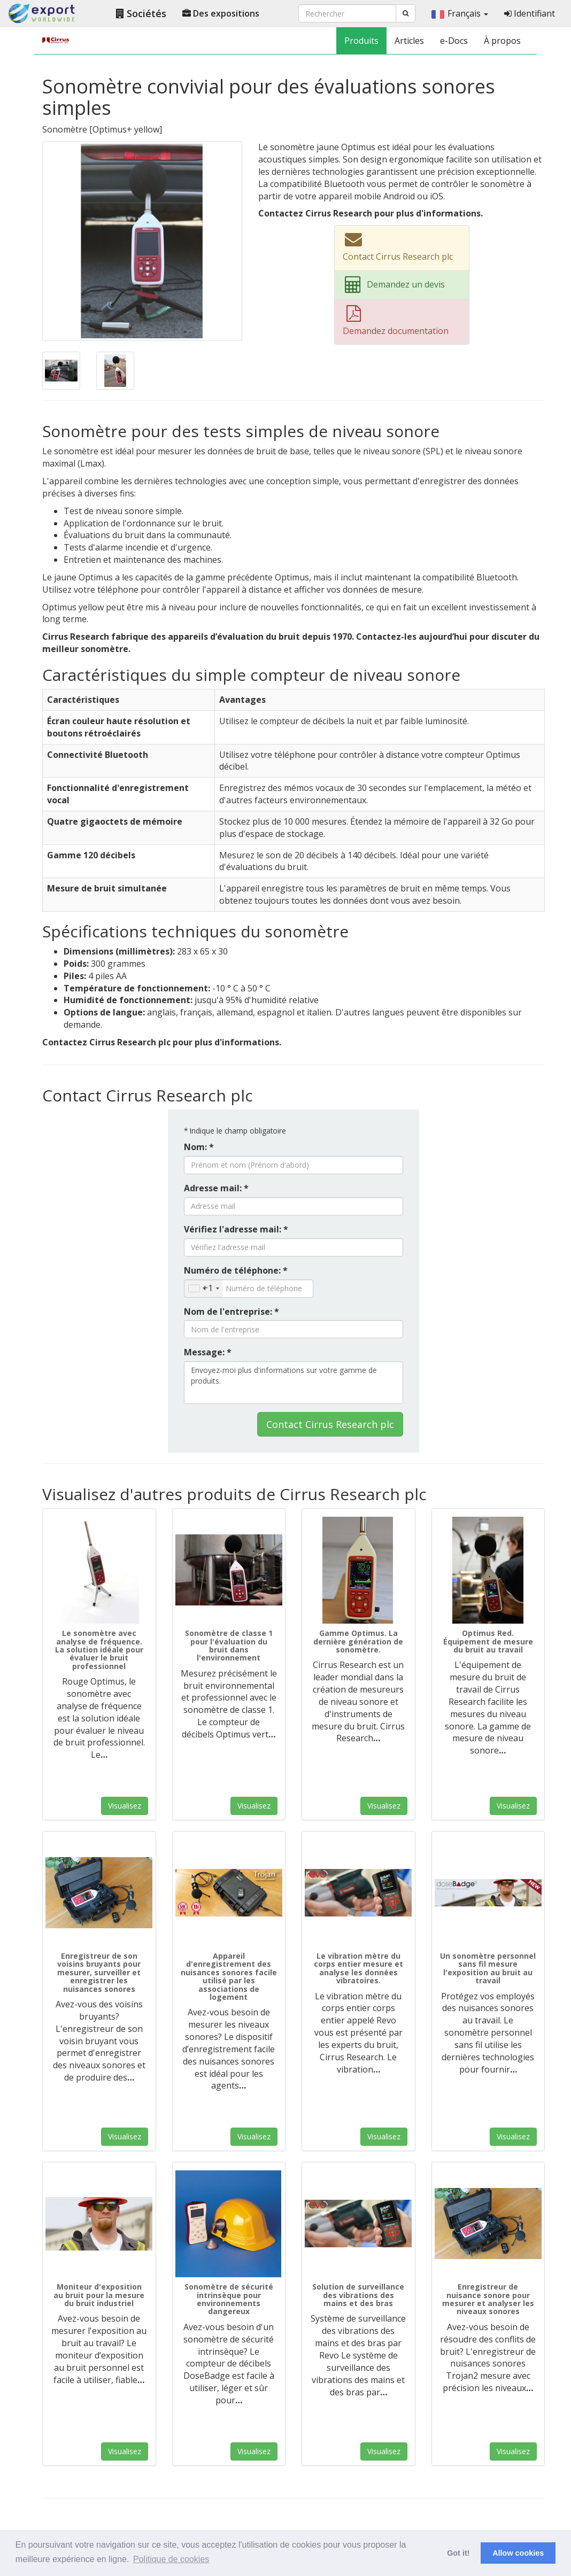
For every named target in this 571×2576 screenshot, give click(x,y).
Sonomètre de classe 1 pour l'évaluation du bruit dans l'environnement (229, 1645)
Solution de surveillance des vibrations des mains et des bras (358, 2295)
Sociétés (141, 13)
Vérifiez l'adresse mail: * (236, 1229)
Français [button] (459, 13)
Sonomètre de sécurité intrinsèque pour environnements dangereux (228, 2299)
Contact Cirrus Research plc (330, 1424)
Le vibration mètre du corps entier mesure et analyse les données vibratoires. (358, 1968)
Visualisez (124, 1806)
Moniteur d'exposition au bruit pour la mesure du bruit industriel (98, 2295)
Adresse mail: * (216, 1188)
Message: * (208, 1352)
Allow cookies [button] (518, 2553)
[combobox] (203, 1288)
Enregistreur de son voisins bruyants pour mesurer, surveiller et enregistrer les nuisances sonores (99, 1972)
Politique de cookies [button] (171, 2559)
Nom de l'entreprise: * (231, 1311)
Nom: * (199, 1147)
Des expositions (220, 13)
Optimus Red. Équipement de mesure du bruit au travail (488, 1641)
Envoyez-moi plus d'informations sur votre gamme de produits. (293, 1382)
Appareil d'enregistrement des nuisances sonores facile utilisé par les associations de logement (229, 1976)
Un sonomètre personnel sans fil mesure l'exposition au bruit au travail (488, 1968)
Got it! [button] (458, 2553)
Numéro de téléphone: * (236, 1270)
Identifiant (529, 13)
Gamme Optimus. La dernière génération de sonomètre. (358, 1641)
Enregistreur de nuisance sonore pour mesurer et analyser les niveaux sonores (488, 2299)
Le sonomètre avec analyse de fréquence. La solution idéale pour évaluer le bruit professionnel (99, 1649)
